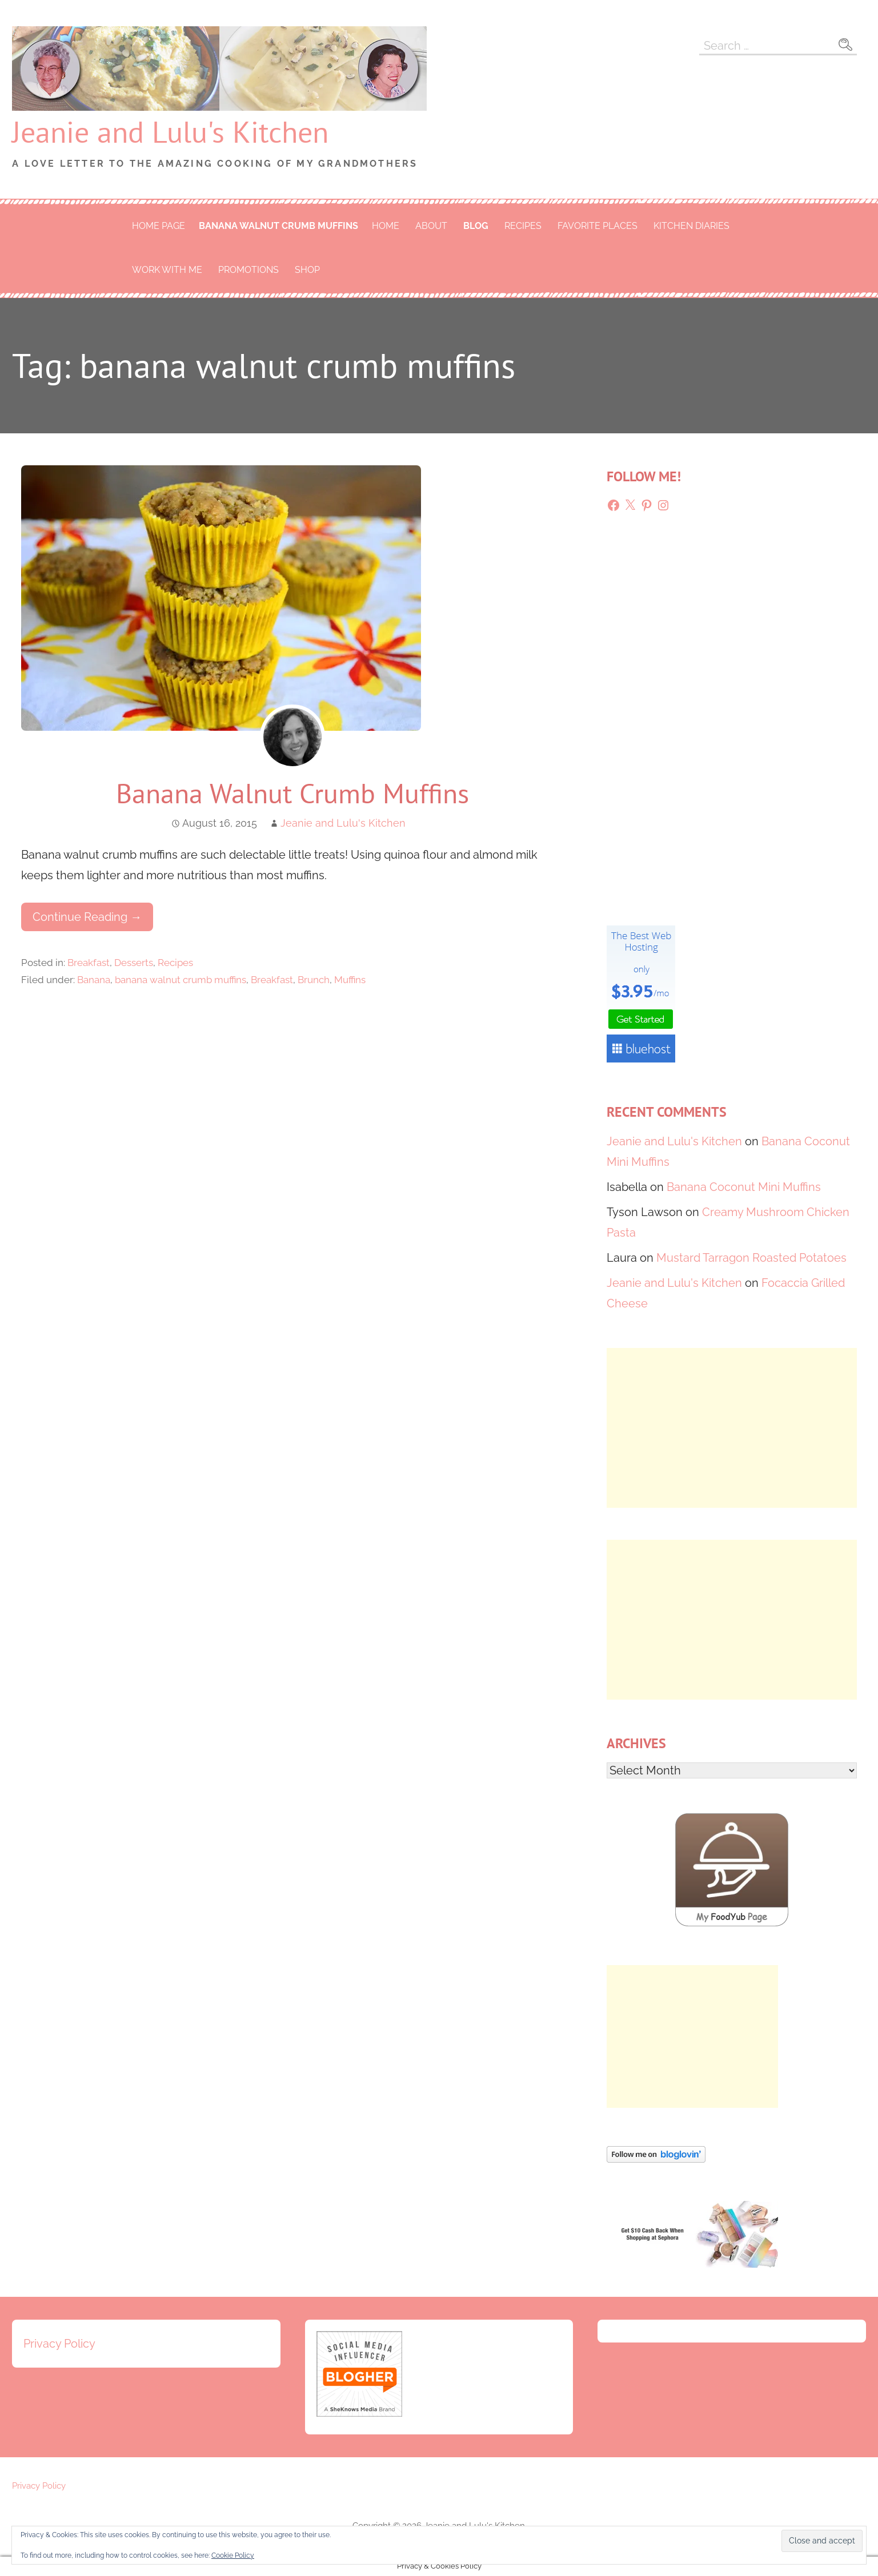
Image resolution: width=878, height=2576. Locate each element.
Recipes (523, 225)
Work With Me (167, 269)
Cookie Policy (232, 2555)
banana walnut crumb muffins (278, 225)
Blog (475, 225)
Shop (307, 269)
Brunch (314, 979)
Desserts (133, 962)
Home (385, 225)
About (431, 225)
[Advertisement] (732, 1428)
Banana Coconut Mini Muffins (744, 1187)
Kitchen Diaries (691, 225)
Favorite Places (598, 225)
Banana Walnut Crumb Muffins (292, 793)
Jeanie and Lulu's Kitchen (170, 131)
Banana (93, 979)
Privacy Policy (59, 2343)
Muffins (350, 979)
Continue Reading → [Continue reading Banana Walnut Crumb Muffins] (87, 917)
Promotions (248, 269)
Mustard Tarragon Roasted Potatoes (751, 1258)
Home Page (158, 225)
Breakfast (88, 962)
